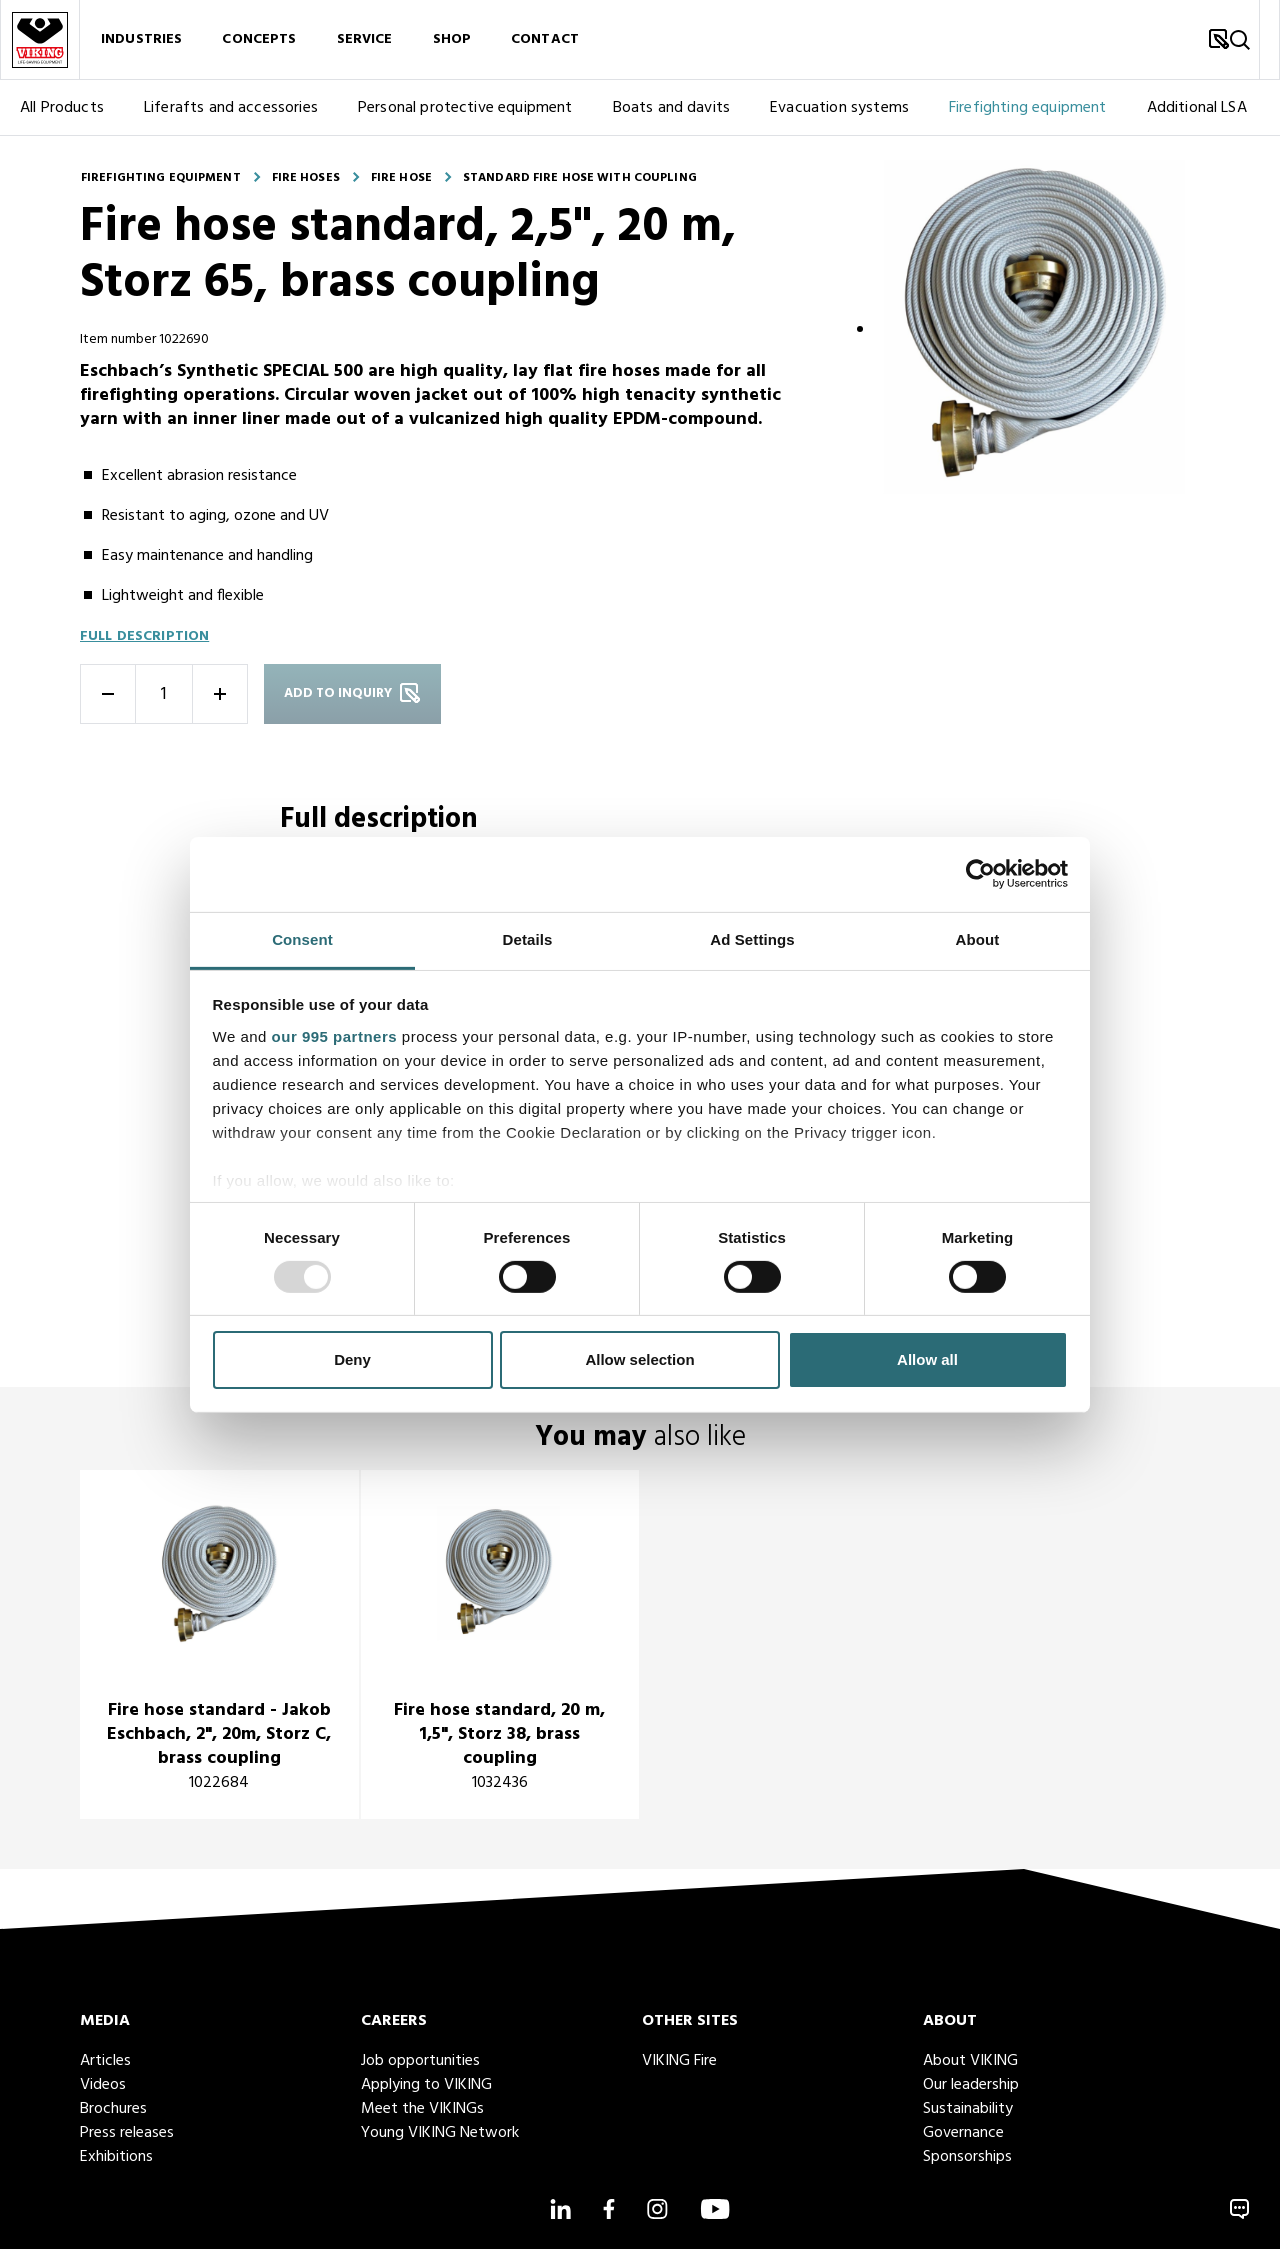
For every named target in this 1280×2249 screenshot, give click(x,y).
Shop (452, 39)
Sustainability (968, 2109)
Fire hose (401, 178)
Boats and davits (672, 108)
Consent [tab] (302, 938)
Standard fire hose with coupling (580, 178)
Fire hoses (306, 178)
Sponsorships (967, 2157)
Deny (352, 1359)
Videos (103, 2085)
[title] (219, 1644)
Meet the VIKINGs (422, 2109)
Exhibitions (116, 2157)
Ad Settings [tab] (752, 938)
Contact (545, 39)
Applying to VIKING (426, 2085)
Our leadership (971, 2085)
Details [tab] (528, 938)
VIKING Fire (679, 2061)
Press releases (127, 2133)
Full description (144, 636)
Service (365, 39)
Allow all (927, 1359)
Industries (141, 39)
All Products (62, 108)
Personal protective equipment (465, 108)
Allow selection (639, 1359)
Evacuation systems (839, 108)
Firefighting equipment (1028, 108)
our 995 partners (335, 1035)
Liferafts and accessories (231, 108)
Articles (105, 2061)
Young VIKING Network (440, 2133)
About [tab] (978, 938)
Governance (963, 2133)
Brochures (113, 2109)
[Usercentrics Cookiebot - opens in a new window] (980, 874)
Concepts (259, 39)
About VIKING (970, 2061)
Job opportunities (420, 2061)
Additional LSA (1197, 108)
